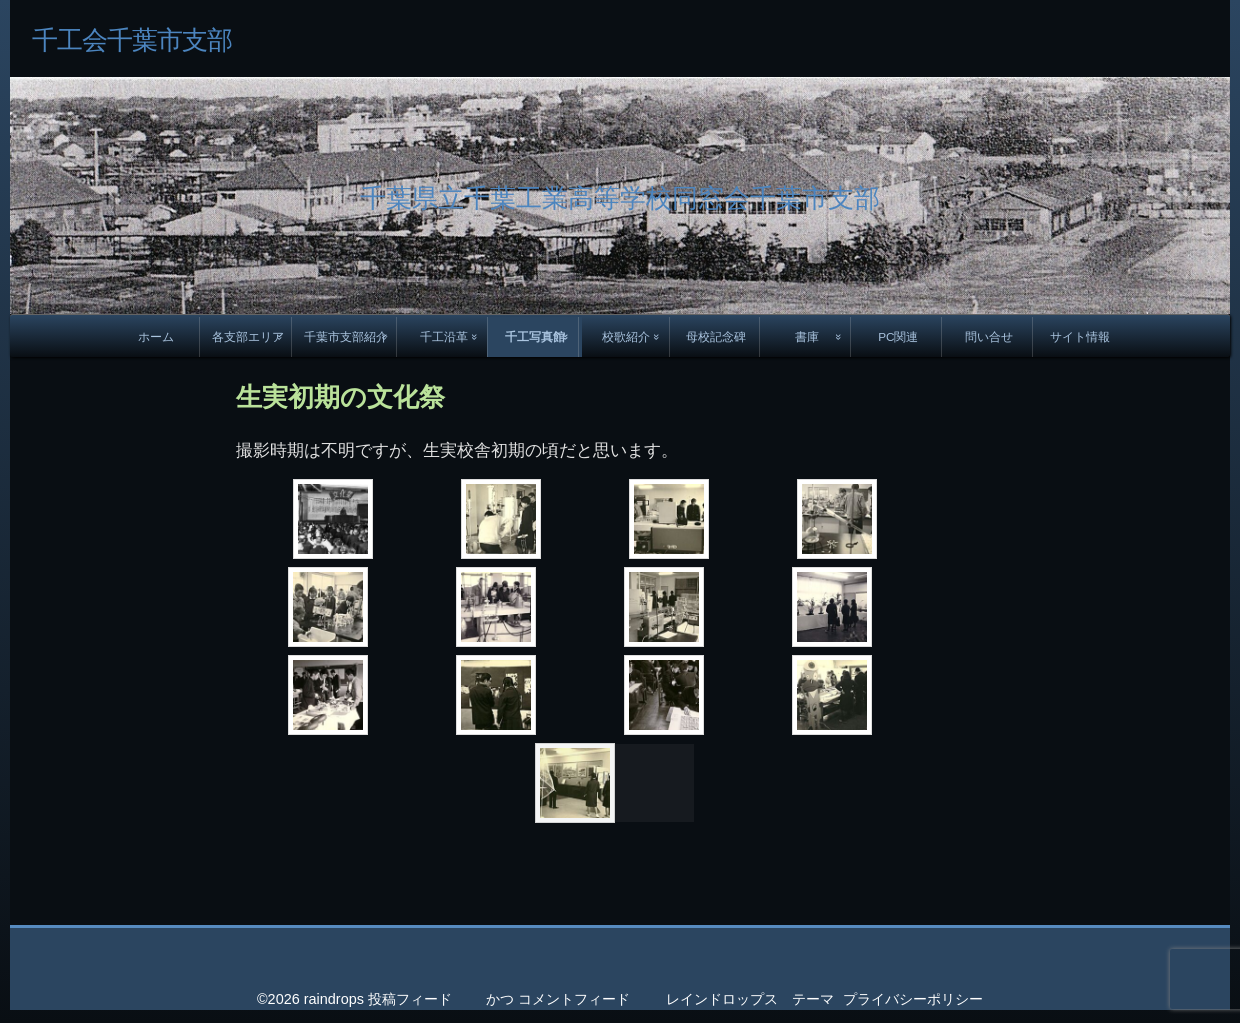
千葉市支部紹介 (346, 336)
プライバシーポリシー (913, 999)
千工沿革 (444, 336)
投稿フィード (410, 999)
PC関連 (898, 336)
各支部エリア (248, 336)
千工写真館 (535, 336)
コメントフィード (574, 999)
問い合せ (989, 336)
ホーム (156, 336)
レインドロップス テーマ (750, 999)
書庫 (807, 336)
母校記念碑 (716, 336)
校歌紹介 (626, 336)
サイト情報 (1080, 336)
